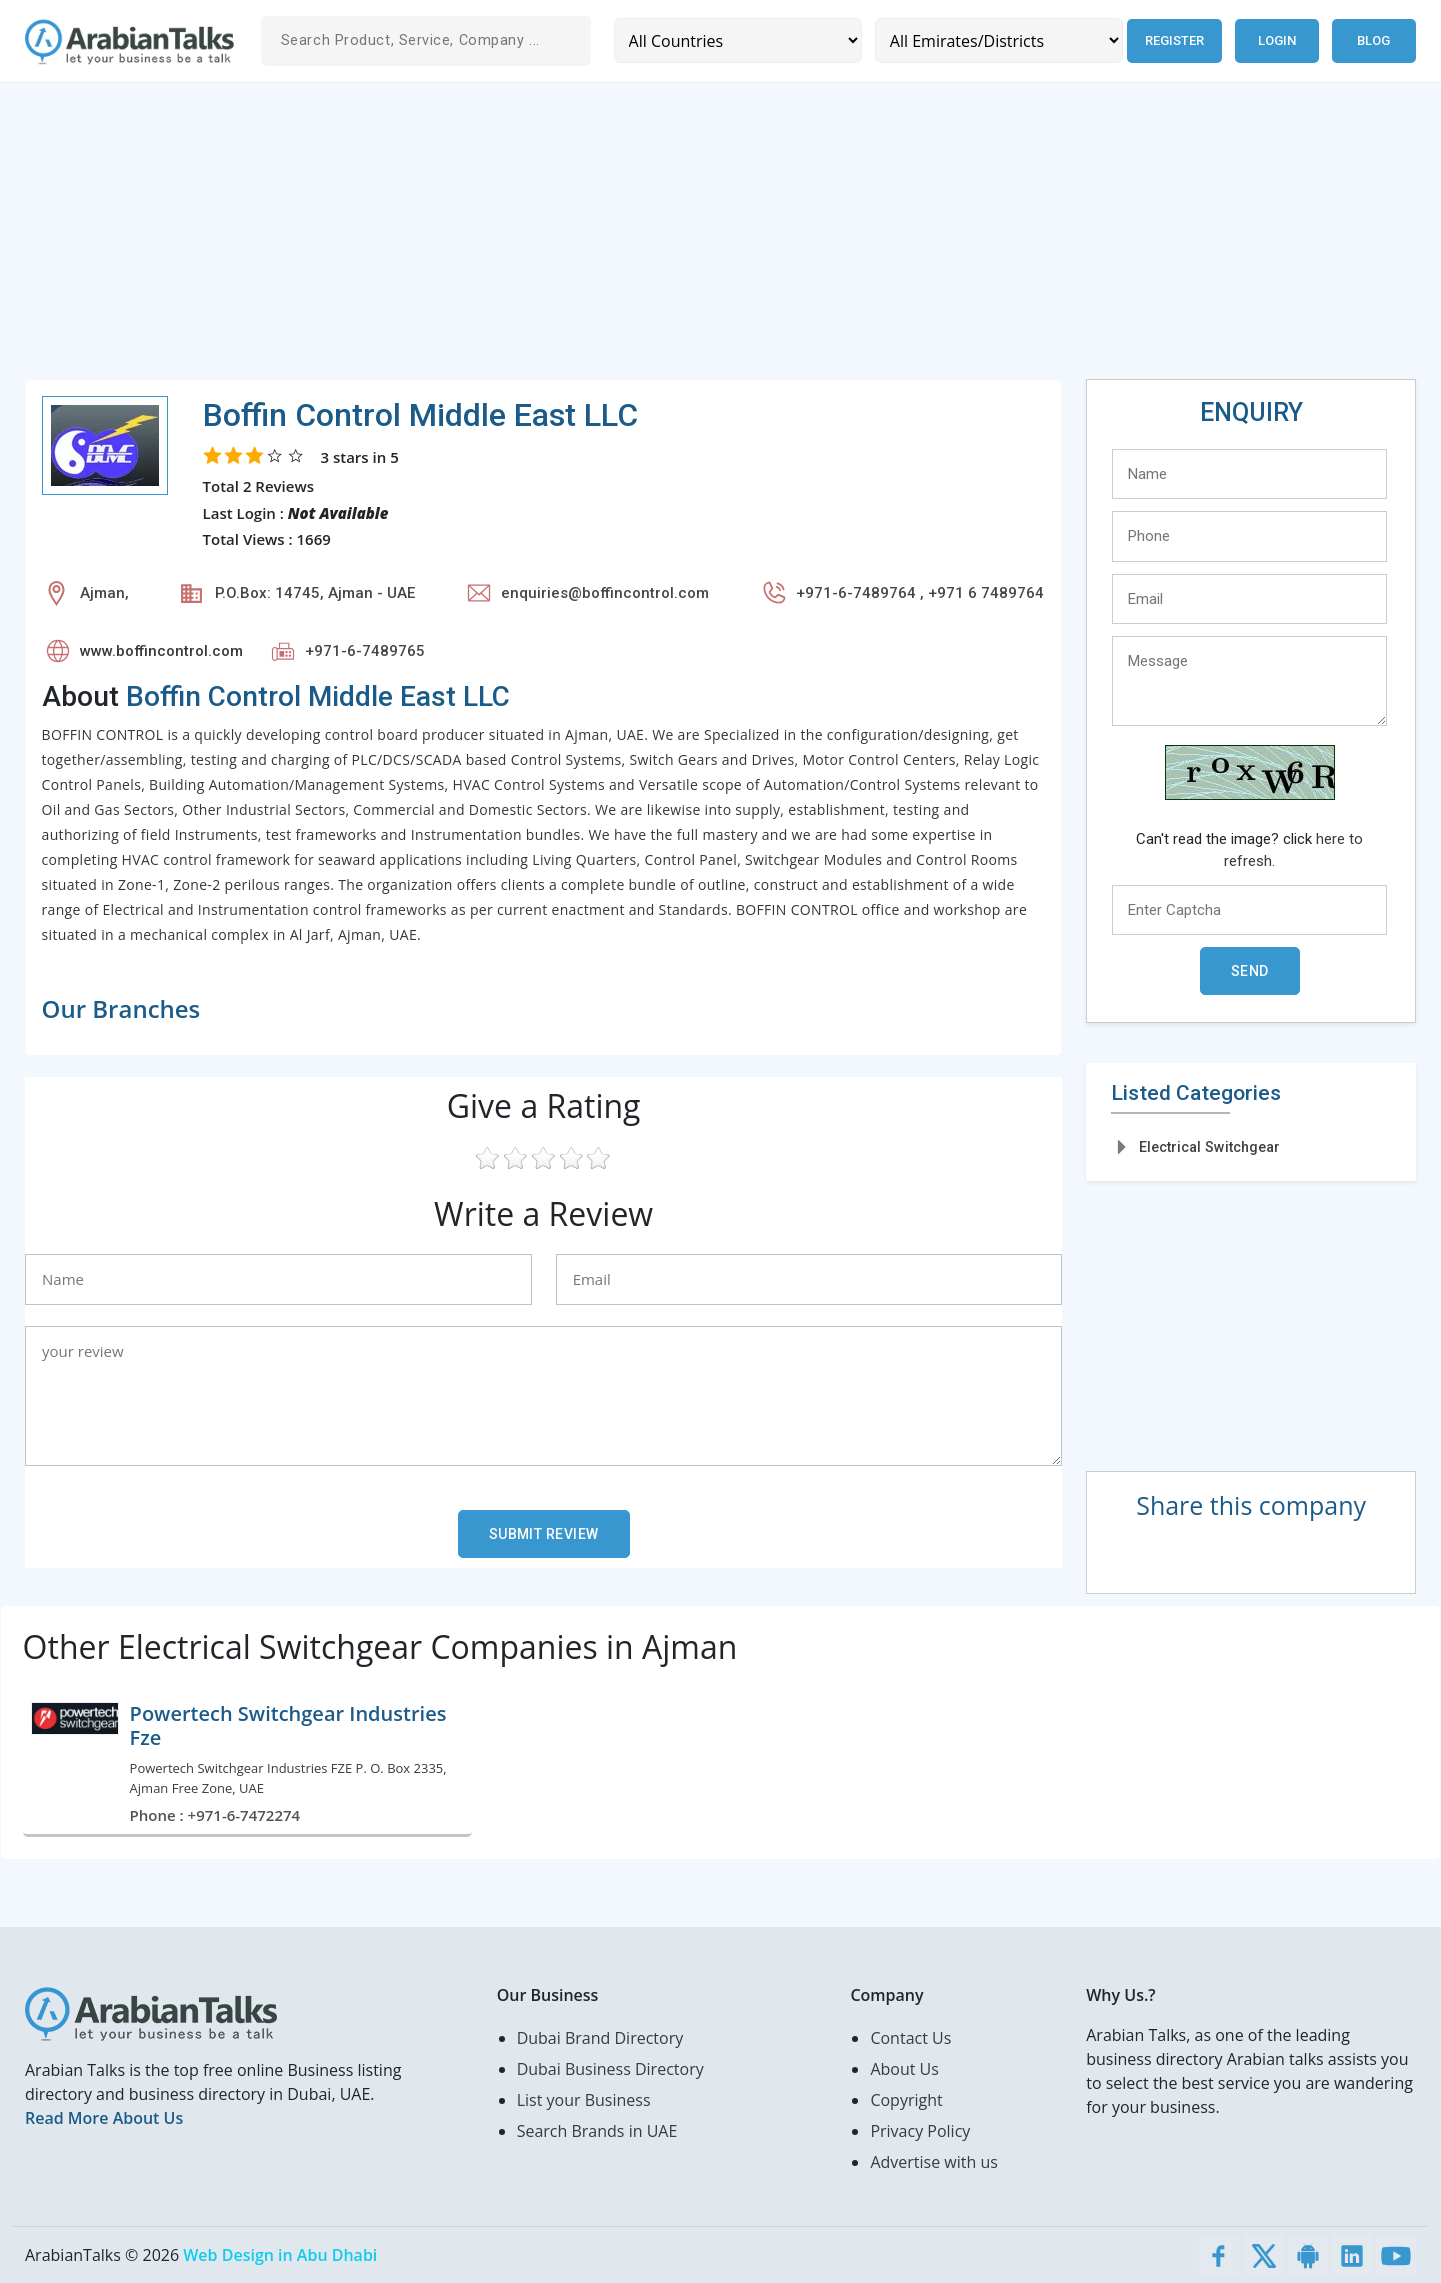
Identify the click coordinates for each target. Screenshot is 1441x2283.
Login (1277, 40)
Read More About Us (104, 2118)
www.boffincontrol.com (161, 651)
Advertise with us (933, 2162)
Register (1172, 40)
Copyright (906, 2100)
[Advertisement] (625, 239)
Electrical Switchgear (1209, 1147)
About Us (904, 2069)
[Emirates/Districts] (996, 40)
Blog (1373, 40)
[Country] (737, 40)
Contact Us (910, 2038)
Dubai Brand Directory (600, 2038)
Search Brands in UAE (597, 2131)
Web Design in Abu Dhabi (280, 2255)
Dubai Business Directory (610, 2069)
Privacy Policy (920, 2131)
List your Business (584, 2100)
